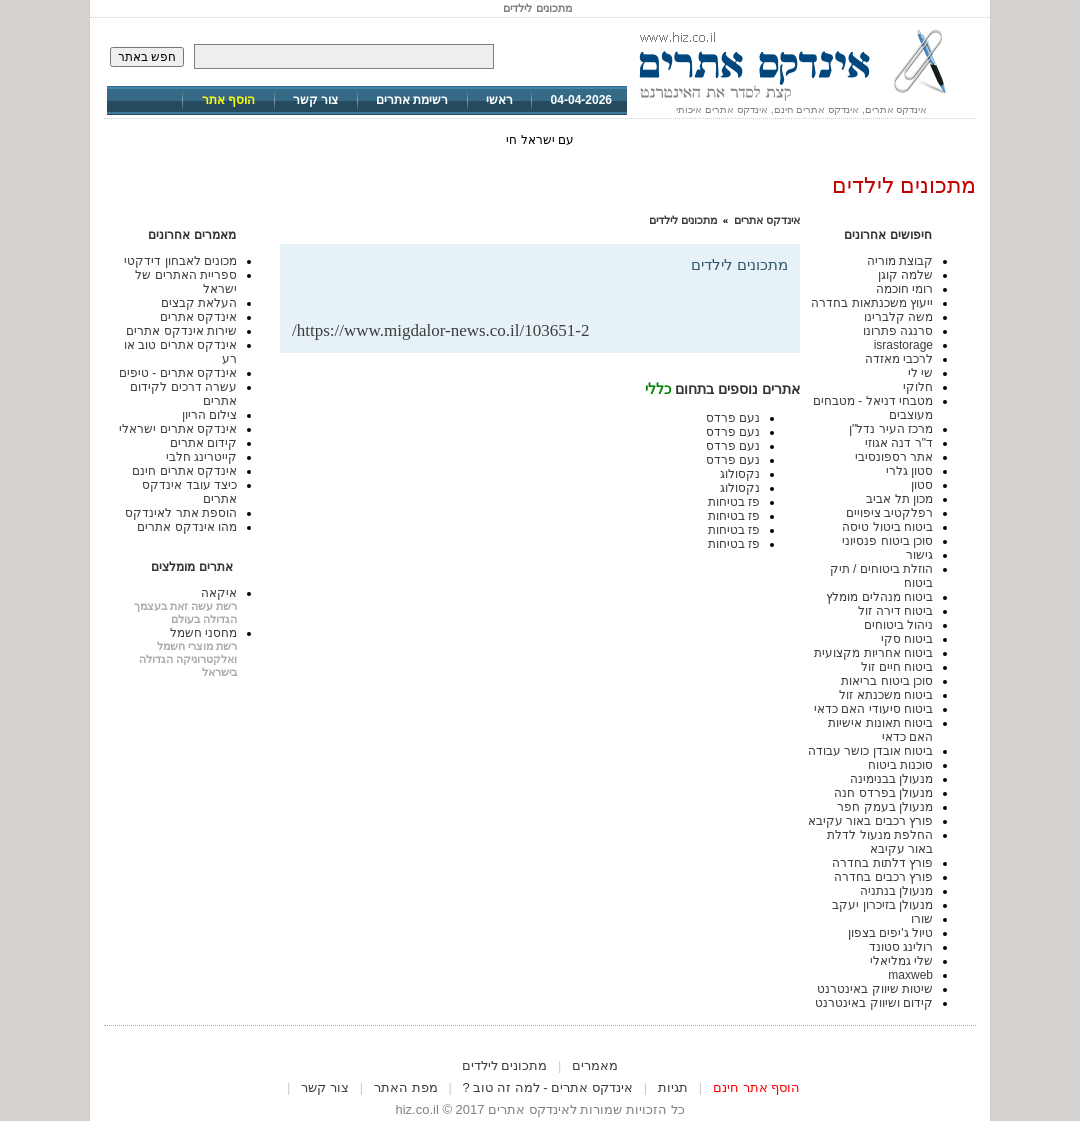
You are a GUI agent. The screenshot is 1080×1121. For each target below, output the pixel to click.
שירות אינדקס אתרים (181, 331)
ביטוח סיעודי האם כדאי (873, 709)
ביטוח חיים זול (897, 667)
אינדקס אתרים (767, 220)
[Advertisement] (554, 288)
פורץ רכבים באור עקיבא (870, 821)
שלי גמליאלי (901, 961)
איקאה (219, 593)
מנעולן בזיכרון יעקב (882, 905)
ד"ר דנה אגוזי (899, 443)
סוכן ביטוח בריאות (887, 681)
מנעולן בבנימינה (891, 779)
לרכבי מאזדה (899, 359)
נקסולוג (740, 474)
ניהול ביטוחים (898, 625)
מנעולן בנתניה (896, 891)
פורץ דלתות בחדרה (882, 863)
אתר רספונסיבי (894, 457)
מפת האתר (406, 1087)
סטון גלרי (909, 471)
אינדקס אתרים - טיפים (178, 373)
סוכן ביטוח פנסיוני (887, 541)
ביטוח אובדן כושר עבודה (870, 751)
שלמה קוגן (905, 275)
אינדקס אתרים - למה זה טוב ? (548, 1087)
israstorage (903, 345)
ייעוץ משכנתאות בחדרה (872, 303)
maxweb (910, 975)
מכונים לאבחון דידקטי (180, 261)
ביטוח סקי (907, 639)
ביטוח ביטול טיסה (887, 527)
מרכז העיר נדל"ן (891, 429)
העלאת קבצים (199, 303)
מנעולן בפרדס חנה (883, 793)
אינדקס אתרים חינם (184, 471)
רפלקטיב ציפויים (889, 513)
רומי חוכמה (904, 289)
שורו (922, 919)
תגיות (673, 1087)
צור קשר (315, 100)
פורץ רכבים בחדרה (883, 877)
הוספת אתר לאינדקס (181, 513)
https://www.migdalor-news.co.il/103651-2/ (440, 330)
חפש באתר (147, 57)
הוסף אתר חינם (756, 1087)
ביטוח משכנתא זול (886, 695)
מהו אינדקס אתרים (187, 527)
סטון (922, 485)
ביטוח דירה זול (895, 611)
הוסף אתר (228, 100)
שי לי (920, 373)
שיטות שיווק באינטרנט (875, 989)
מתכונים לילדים (683, 220)
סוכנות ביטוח (900, 765)
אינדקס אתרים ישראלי (178, 429)
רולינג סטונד (901, 947)
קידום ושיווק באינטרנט (874, 1003)
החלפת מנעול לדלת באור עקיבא (880, 842)
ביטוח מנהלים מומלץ (879, 597)
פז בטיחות (734, 502)
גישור (919, 555)
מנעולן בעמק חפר (885, 807)
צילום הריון (209, 415)
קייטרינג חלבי (201, 457)
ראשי (499, 100)
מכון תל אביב (899, 499)
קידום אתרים (203, 443)
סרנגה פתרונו (898, 331)
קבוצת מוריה (900, 261)
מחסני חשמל (203, 633)
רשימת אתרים (412, 100)
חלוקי (918, 387)
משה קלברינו (898, 317)
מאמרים (595, 1065)
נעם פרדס (733, 418)
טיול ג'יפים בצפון (890, 933)
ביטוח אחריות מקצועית (873, 653)
